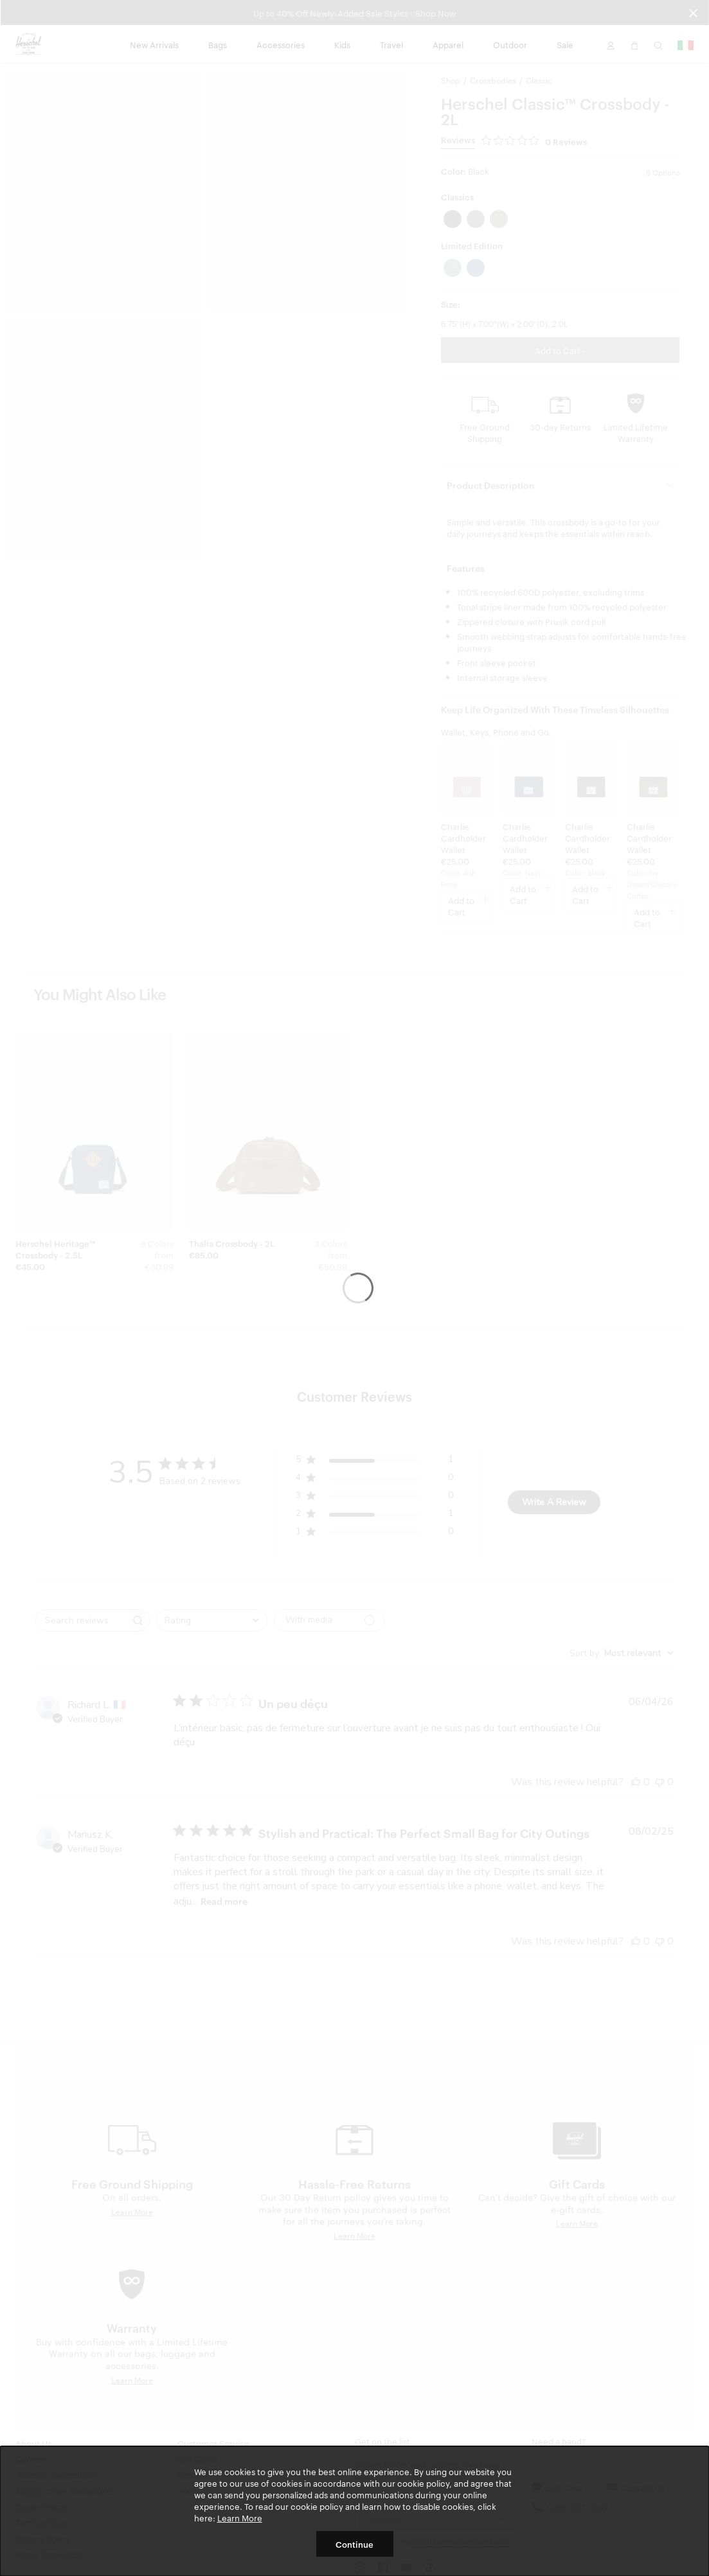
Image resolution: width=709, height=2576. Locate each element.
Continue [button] (354, 2544)
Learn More (239, 2517)
